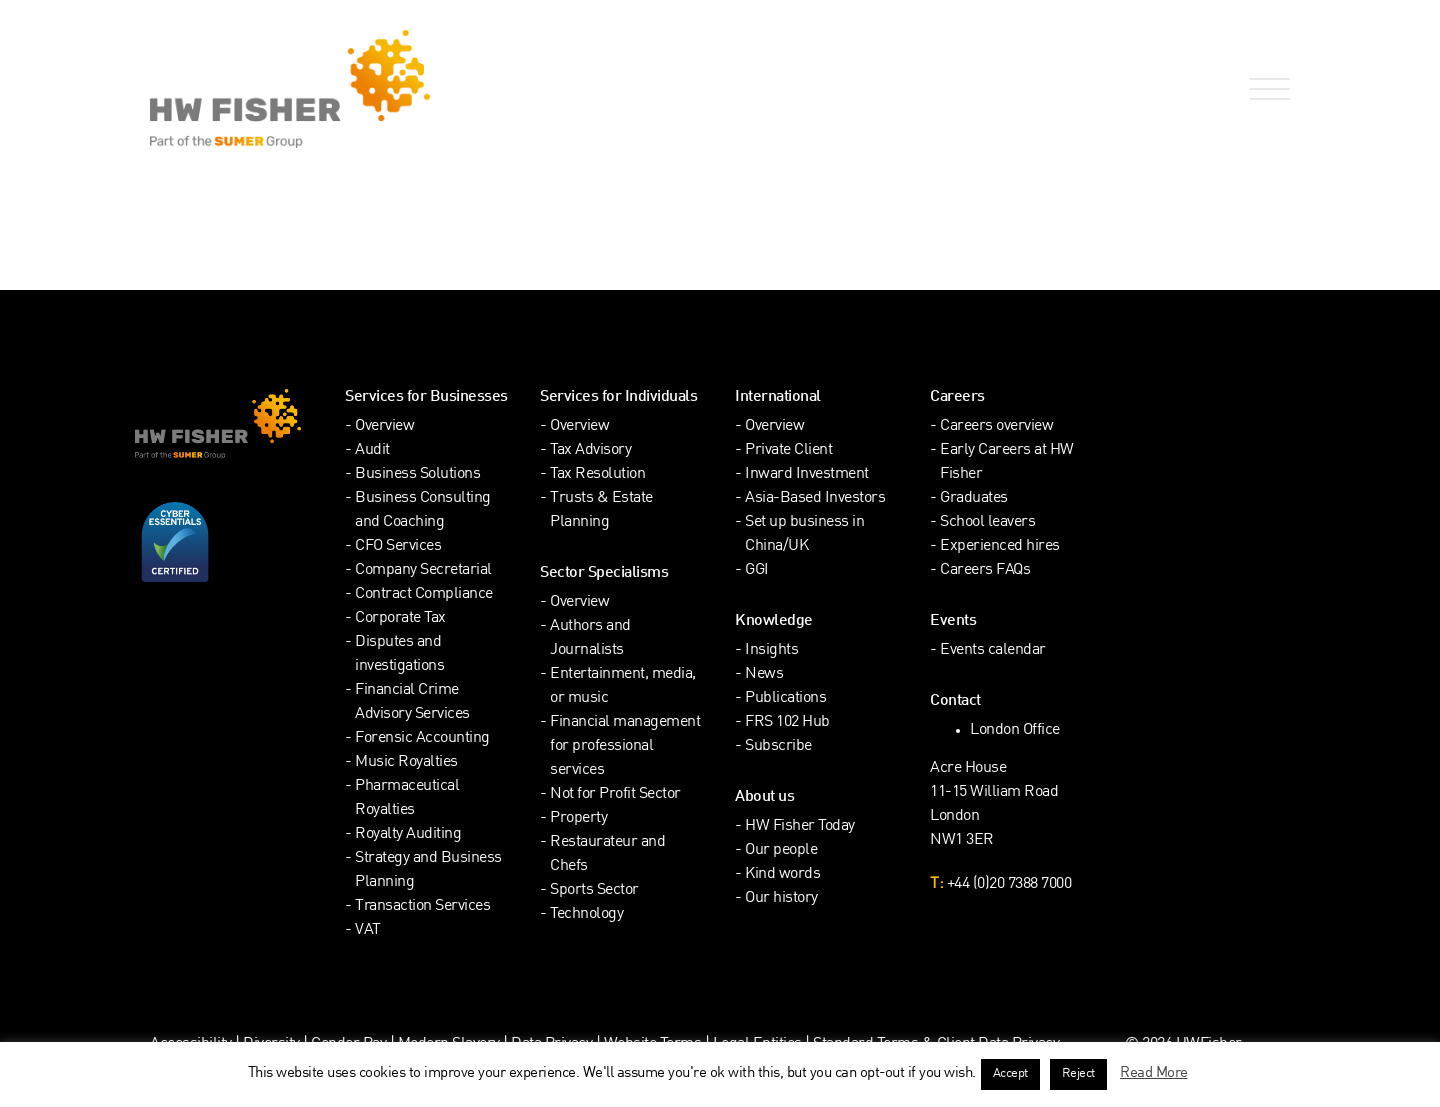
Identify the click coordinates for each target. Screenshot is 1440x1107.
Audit (372, 450)
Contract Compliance (424, 594)
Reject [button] (1078, 1074)
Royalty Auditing (408, 834)
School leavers (987, 522)
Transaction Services (422, 906)
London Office (1015, 730)
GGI (757, 570)
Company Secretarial (423, 570)
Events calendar (993, 650)
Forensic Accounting (422, 738)
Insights (771, 650)
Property (578, 818)
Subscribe (778, 746)
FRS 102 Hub (787, 722)
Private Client (788, 450)
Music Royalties (406, 762)
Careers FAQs (985, 570)
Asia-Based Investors (815, 498)
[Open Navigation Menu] (1266, 89)
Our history (781, 898)
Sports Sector (594, 890)
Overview (384, 426)
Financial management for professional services (625, 746)
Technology (586, 914)
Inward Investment (807, 474)
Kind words (782, 874)
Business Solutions (417, 474)
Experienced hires (1000, 546)
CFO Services (398, 546)
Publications (785, 698)
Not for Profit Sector (615, 794)
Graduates (974, 498)
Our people (781, 850)
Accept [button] (1010, 1074)
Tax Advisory (590, 450)
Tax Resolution (597, 474)
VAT (368, 930)
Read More (1154, 1073)
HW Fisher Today (800, 826)
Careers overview (996, 426)
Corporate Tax (400, 618)
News (764, 674)
